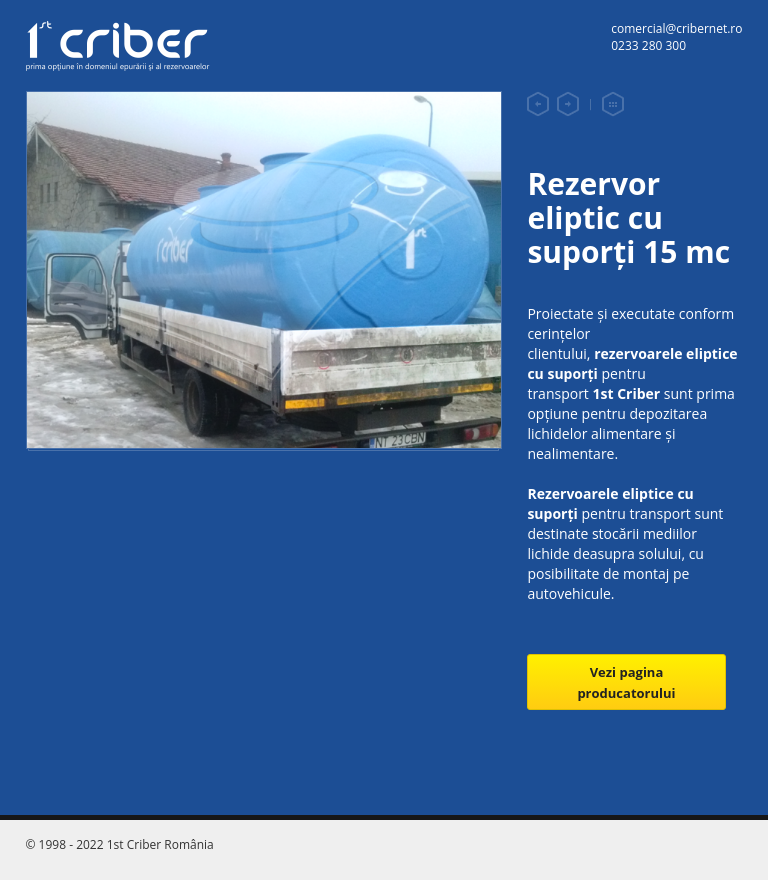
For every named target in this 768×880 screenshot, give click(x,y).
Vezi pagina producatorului (626, 682)
